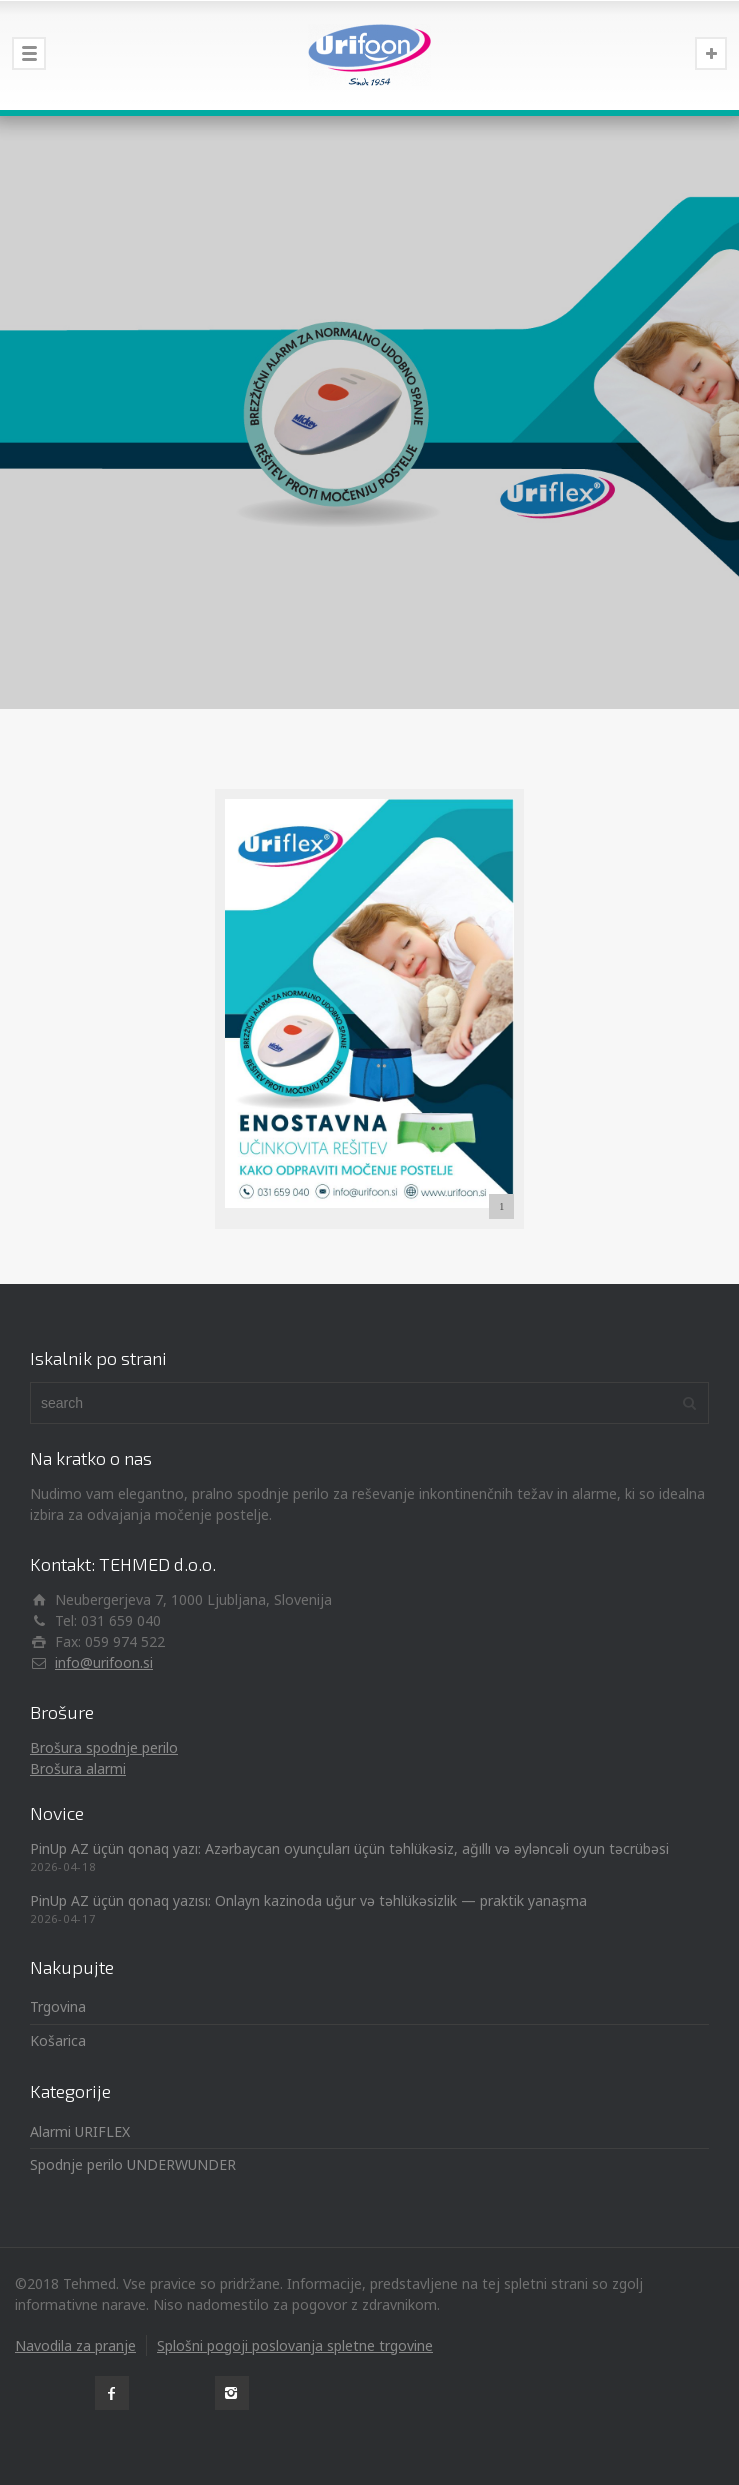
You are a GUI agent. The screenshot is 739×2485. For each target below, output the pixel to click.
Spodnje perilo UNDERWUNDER (133, 2164)
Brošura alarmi (78, 1768)
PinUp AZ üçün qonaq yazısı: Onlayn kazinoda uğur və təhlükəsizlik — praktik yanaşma (308, 1900)
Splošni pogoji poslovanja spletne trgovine (295, 2345)
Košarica (58, 2040)
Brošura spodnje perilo (104, 1747)
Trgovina (58, 2006)
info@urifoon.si (104, 1662)
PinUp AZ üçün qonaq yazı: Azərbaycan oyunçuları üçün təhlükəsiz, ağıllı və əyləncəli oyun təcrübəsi (349, 1848)
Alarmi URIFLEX (80, 2131)
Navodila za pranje (75, 2345)
